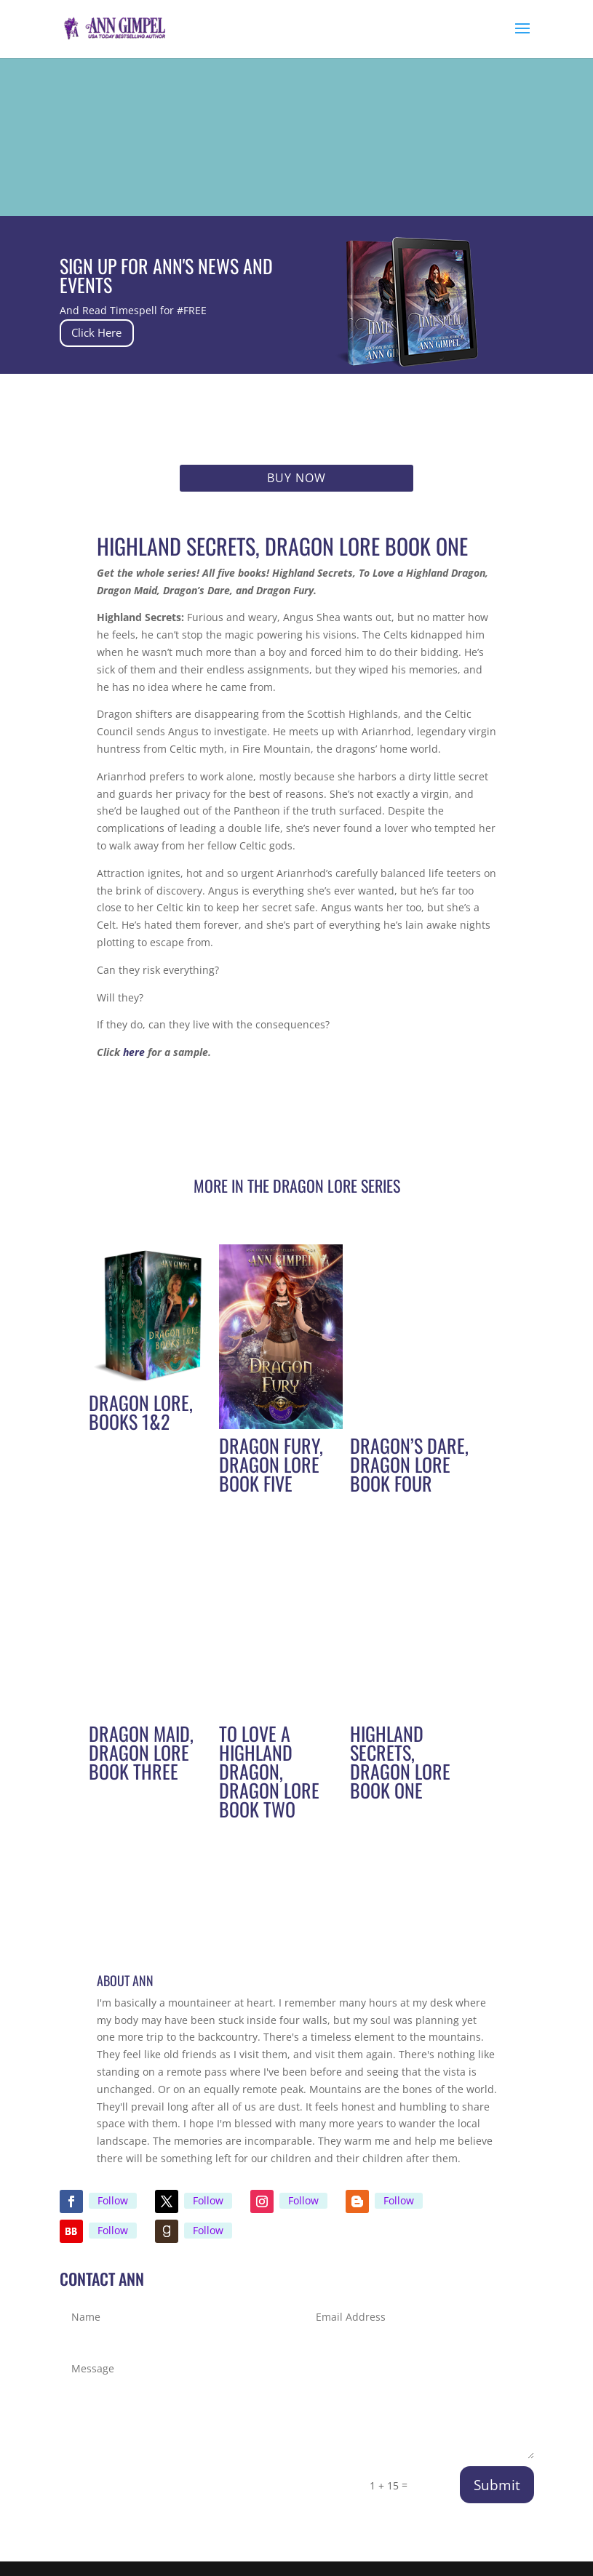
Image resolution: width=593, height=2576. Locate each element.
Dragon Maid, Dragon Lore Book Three (141, 1752)
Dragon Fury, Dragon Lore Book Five (271, 1464)
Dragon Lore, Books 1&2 (141, 1412)
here (134, 1052)
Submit (497, 2485)
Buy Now (296, 478)
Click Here (110, 333)
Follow (112, 2200)
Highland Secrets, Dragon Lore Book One (400, 1761)
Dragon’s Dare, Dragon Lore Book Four (409, 1464)
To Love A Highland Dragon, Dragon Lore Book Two (269, 1771)
